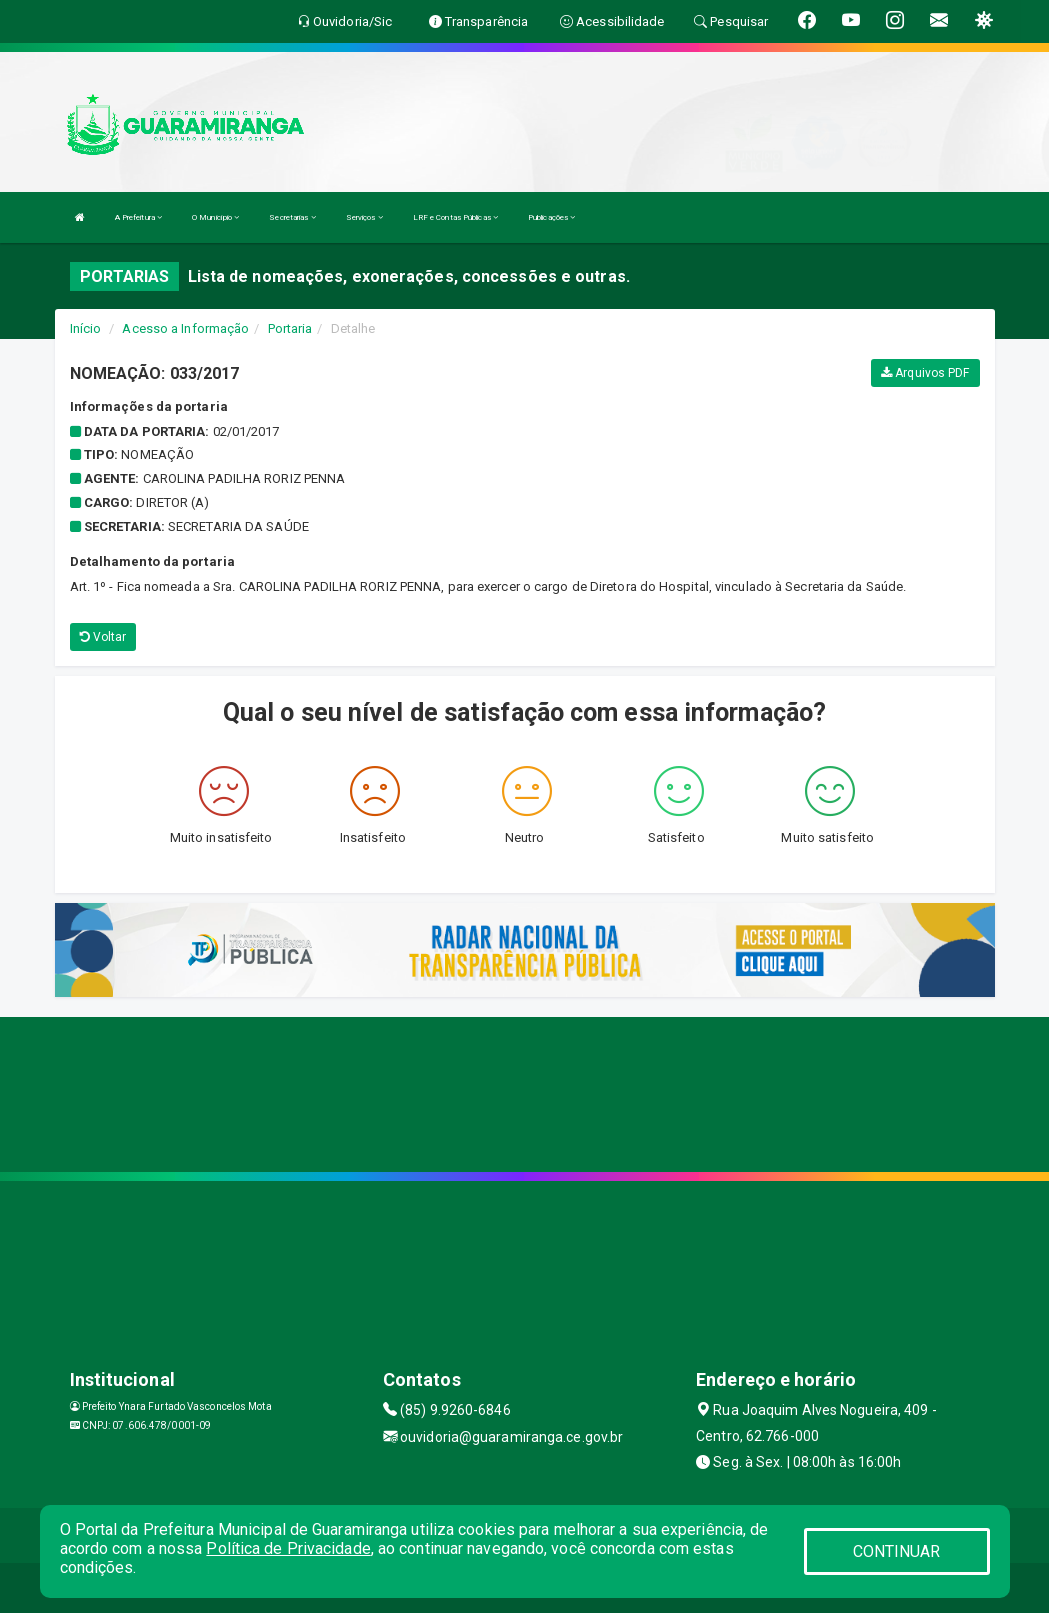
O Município (215, 217)
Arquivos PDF (925, 373)
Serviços (364, 217)
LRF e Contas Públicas (455, 217)
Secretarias (292, 217)
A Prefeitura (138, 217)
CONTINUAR (897, 1551)
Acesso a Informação (185, 328)
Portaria (290, 328)
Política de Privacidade (288, 1548)
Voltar (103, 637)
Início (86, 328)
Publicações (551, 217)
